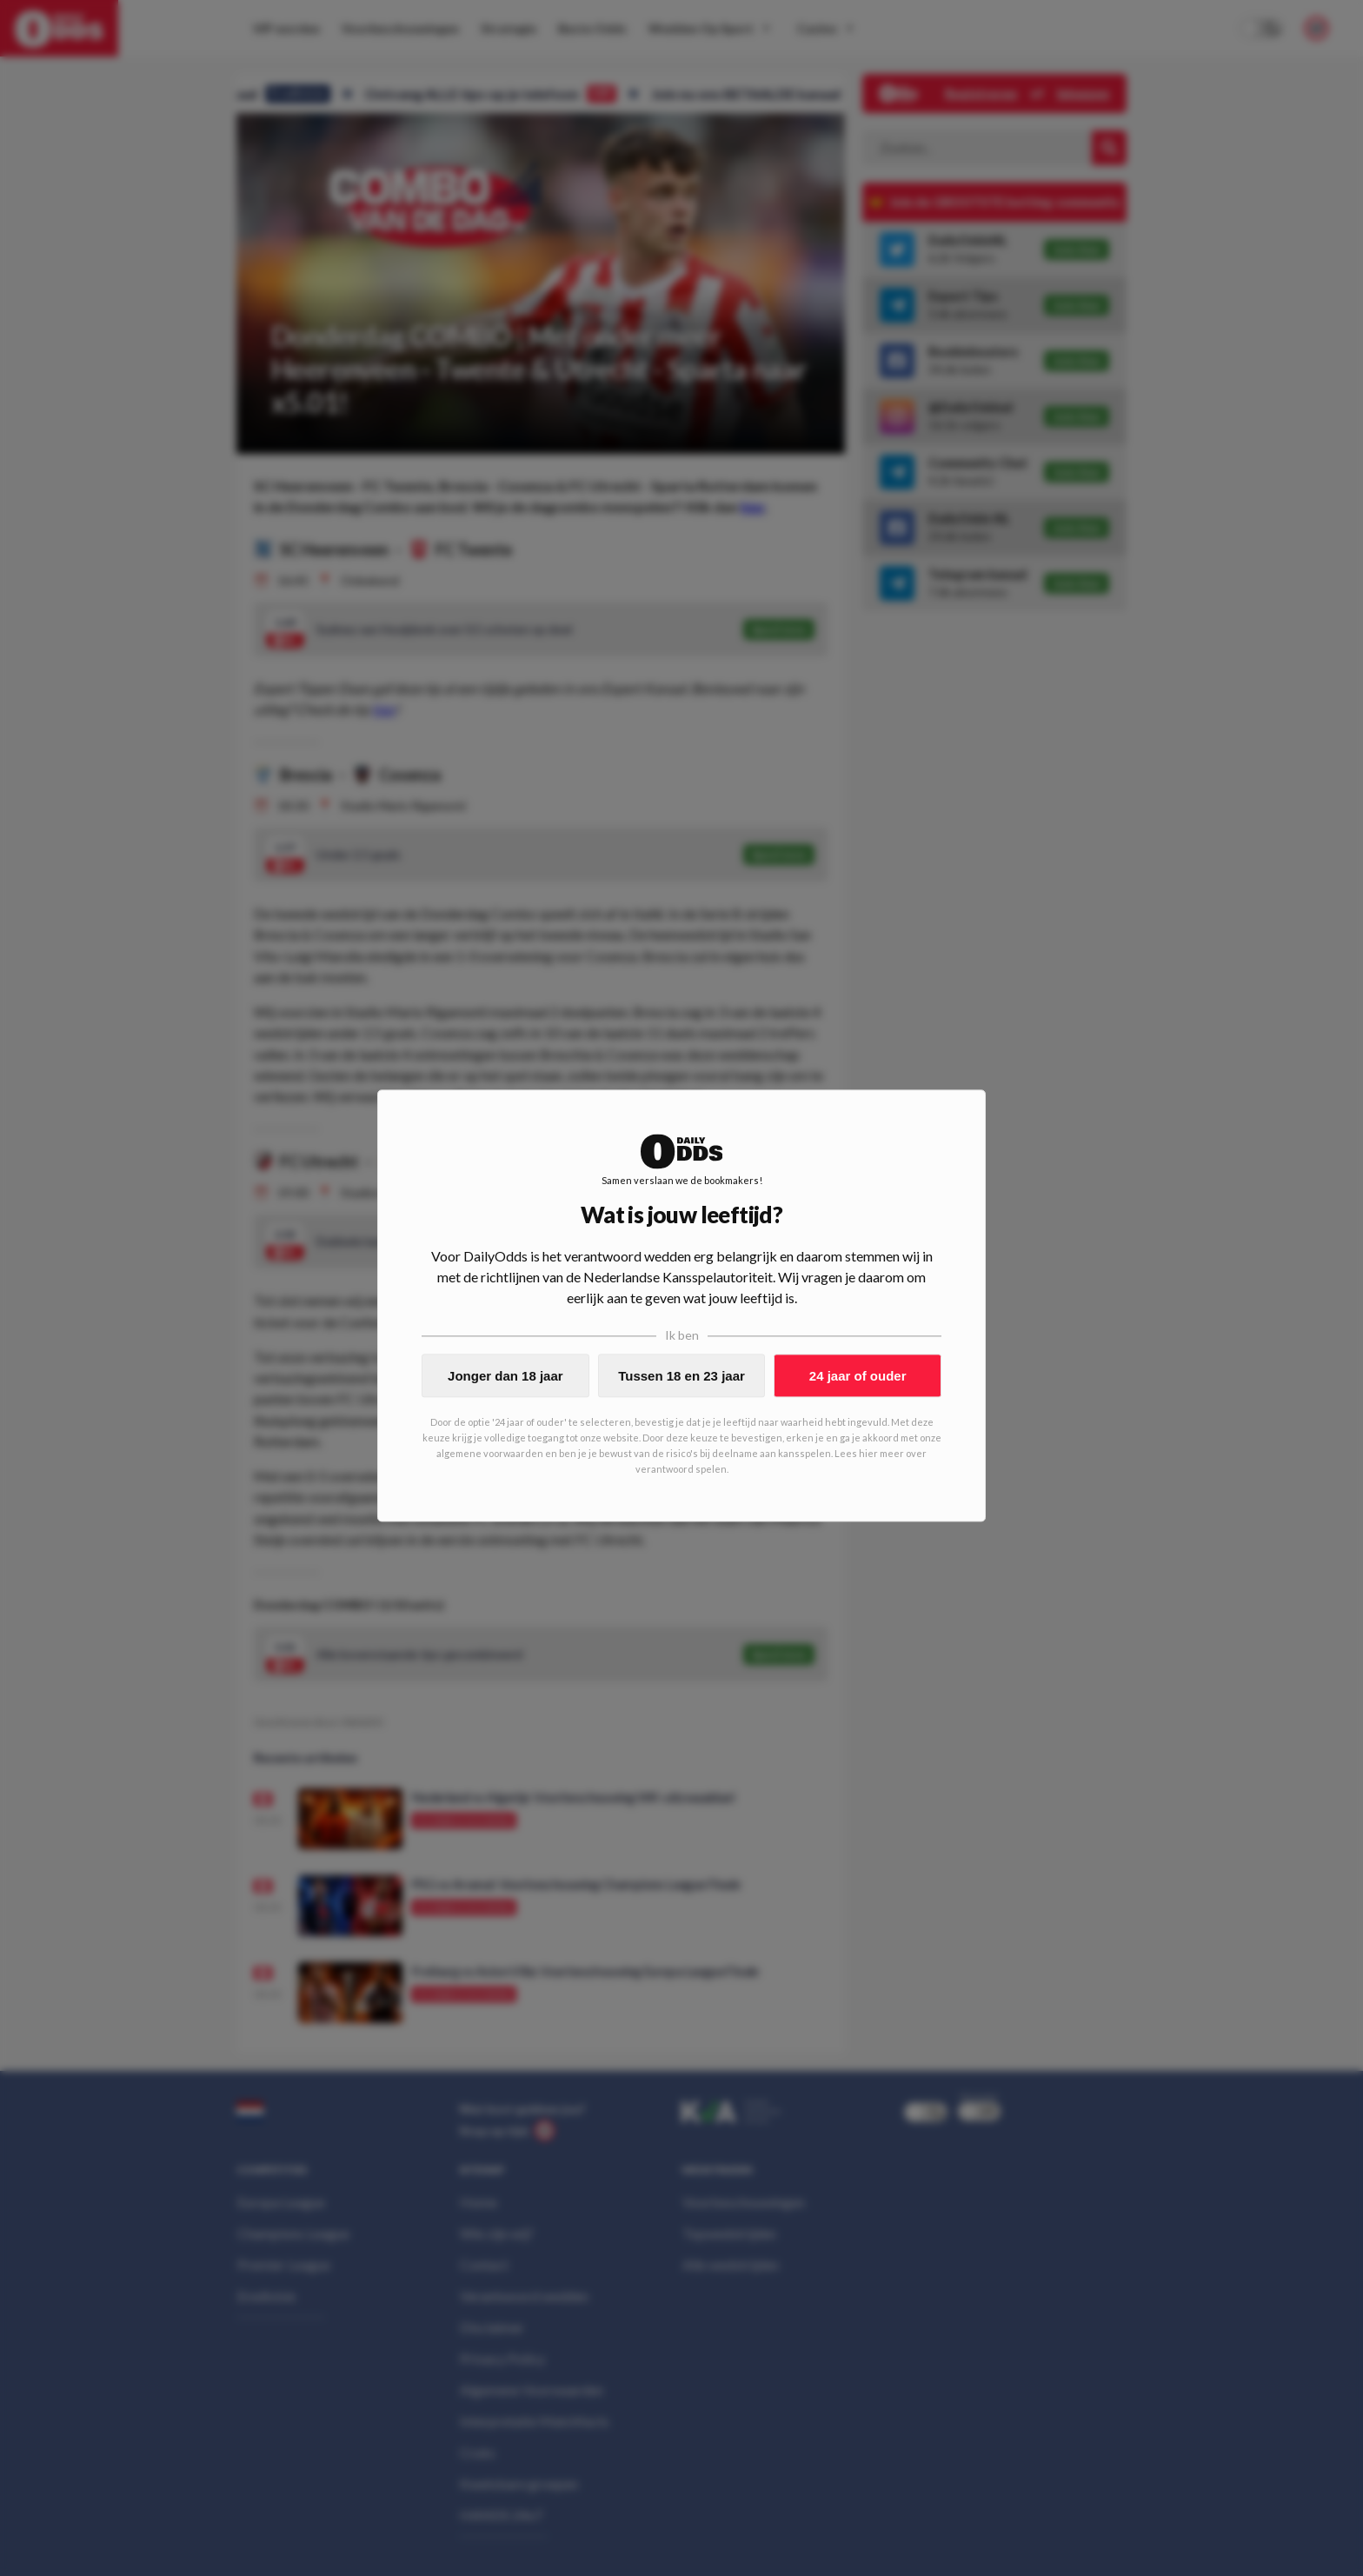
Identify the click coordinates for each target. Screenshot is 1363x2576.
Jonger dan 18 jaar (505, 1375)
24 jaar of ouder (858, 1375)
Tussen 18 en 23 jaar (681, 1375)
